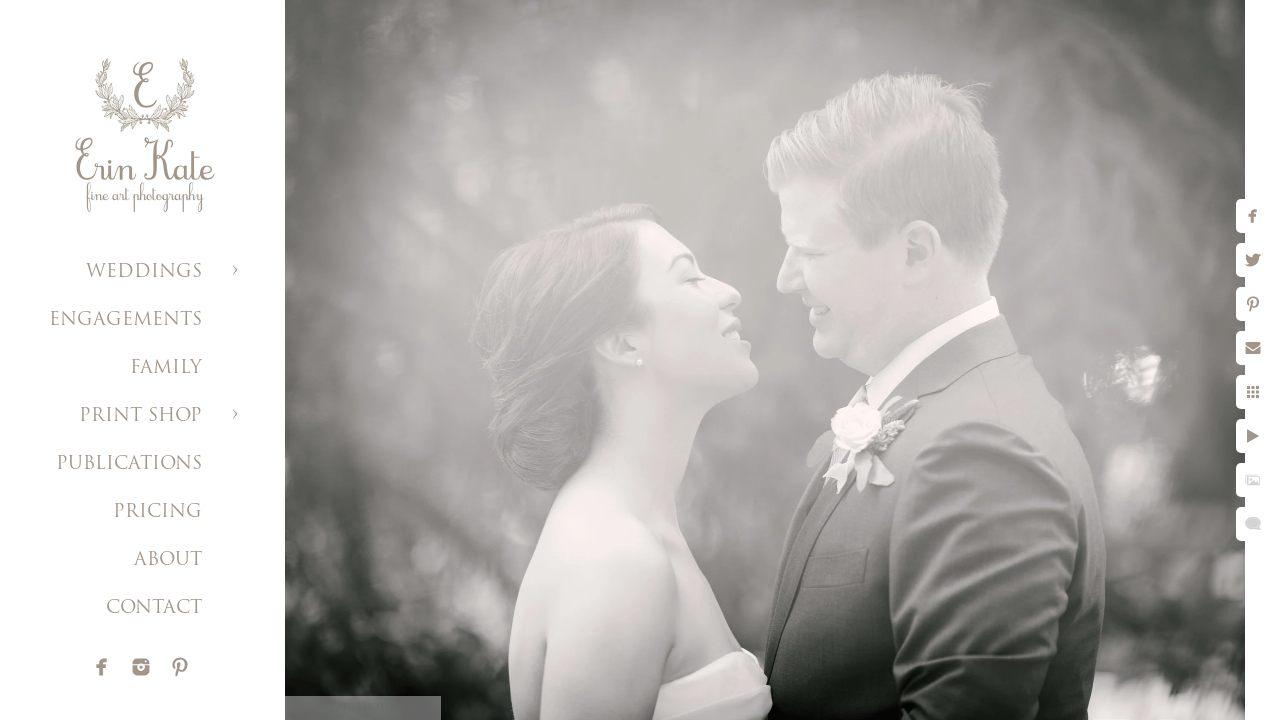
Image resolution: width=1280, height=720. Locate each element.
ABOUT (168, 560)
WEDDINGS (144, 272)
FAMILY (166, 368)
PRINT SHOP (140, 416)
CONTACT (154, 608)
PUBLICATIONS (129, 464)
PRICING (157, 512)
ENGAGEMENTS (125, 320)
